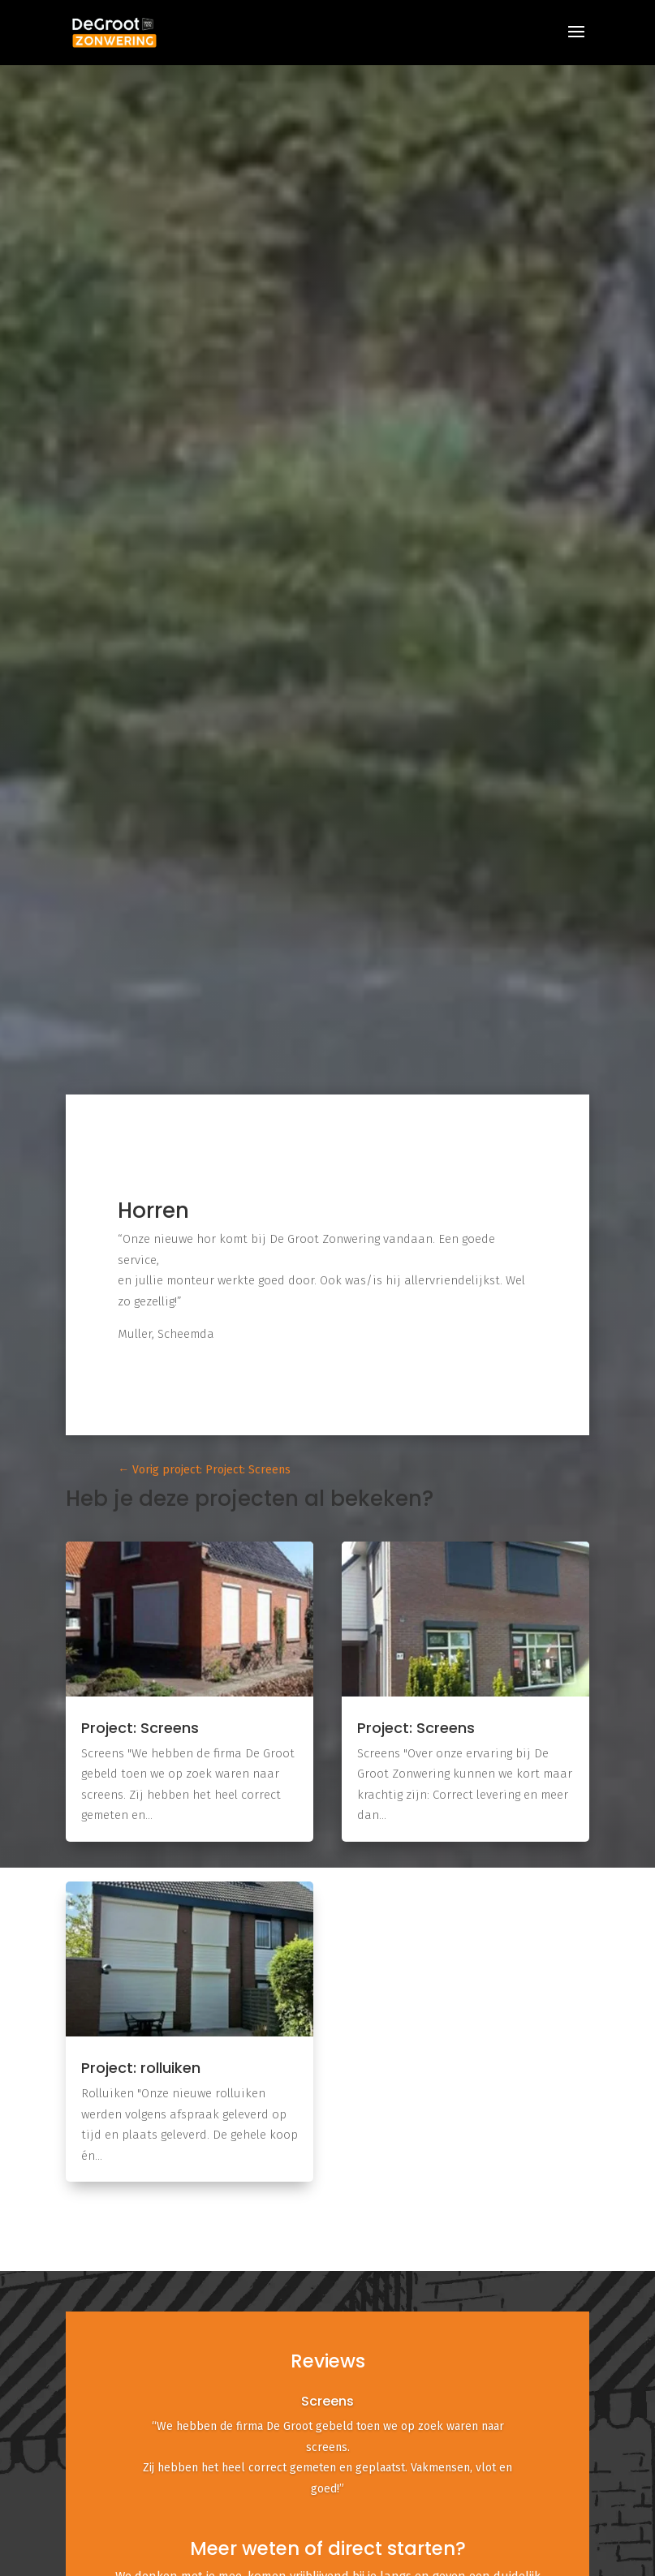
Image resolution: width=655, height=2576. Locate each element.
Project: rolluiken (140, 2068)
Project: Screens (140, 1728)
